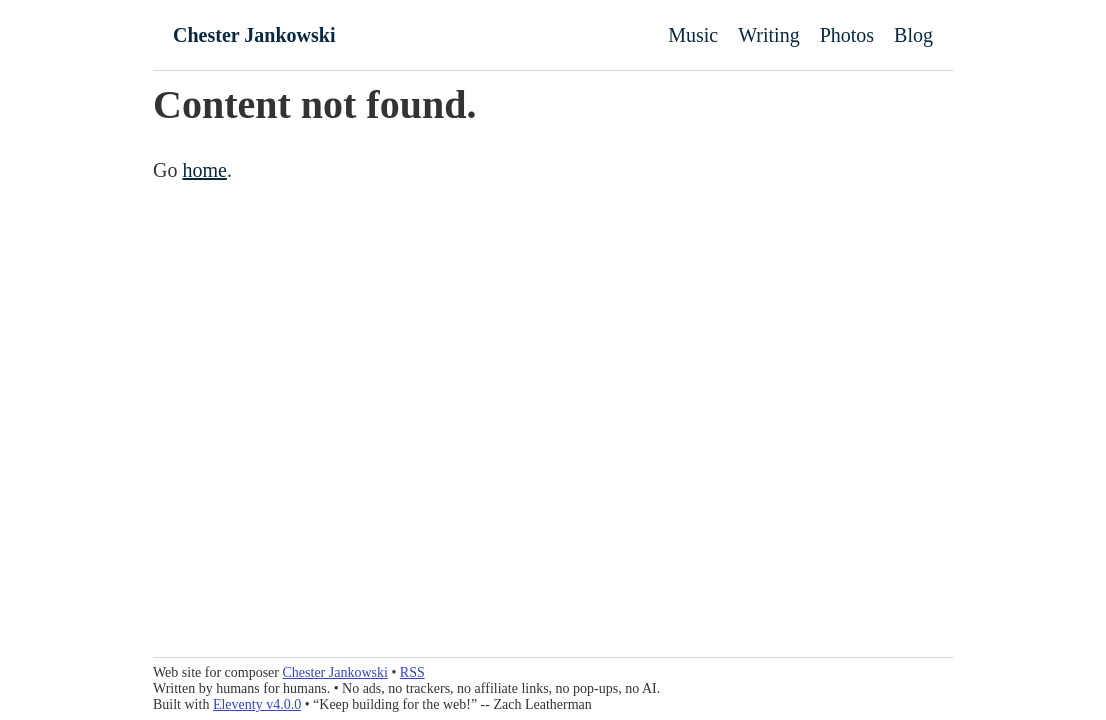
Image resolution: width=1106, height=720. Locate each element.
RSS (412, 672)
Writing (768, 35)
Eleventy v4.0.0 (257, 704)
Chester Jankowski (254, 35)
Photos (847, 35)
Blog (913, 35)
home (204, 170)
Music (693, 35)
